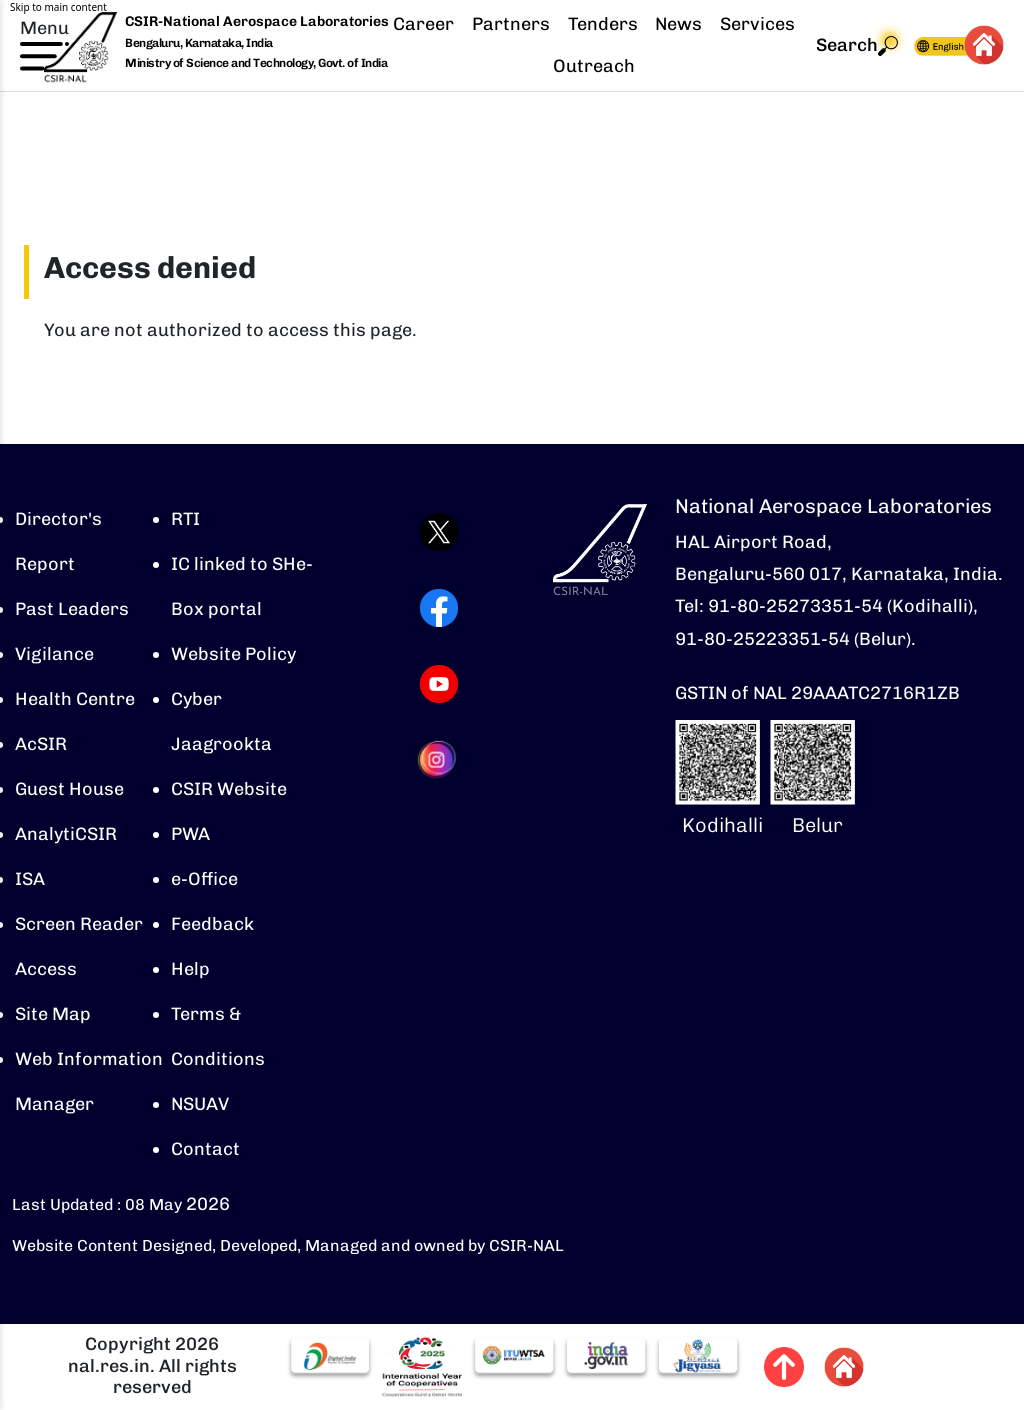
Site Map (53, 1014)
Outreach (594, 66)
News (678, 24)
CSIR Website (229, 789)
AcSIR (41, 744)
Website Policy (233, 654)
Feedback (212, 924)
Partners (511, 24)
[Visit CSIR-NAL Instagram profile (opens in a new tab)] (439, 759)
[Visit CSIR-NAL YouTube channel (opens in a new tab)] (439, 684)
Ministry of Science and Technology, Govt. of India (256, 63)
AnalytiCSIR (66, 834)
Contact (205, 1149)
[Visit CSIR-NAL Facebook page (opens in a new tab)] (439, 608)
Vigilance (54, 654)
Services (757, 24)
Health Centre (75, 699)
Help (190, 969)
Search (857, 45)
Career (423, 24)
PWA (190, 834)
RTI (185, 519)
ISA (30, 879)
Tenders (603, 24)
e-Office (204, 879)
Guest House (69, 789)
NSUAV (200, 1104)
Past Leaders (72, 609)
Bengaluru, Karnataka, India (199, 43)
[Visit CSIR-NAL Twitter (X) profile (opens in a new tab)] (439, 532)
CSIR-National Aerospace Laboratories (257, 21)
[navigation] (684, 45)
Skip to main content (58, 7)
